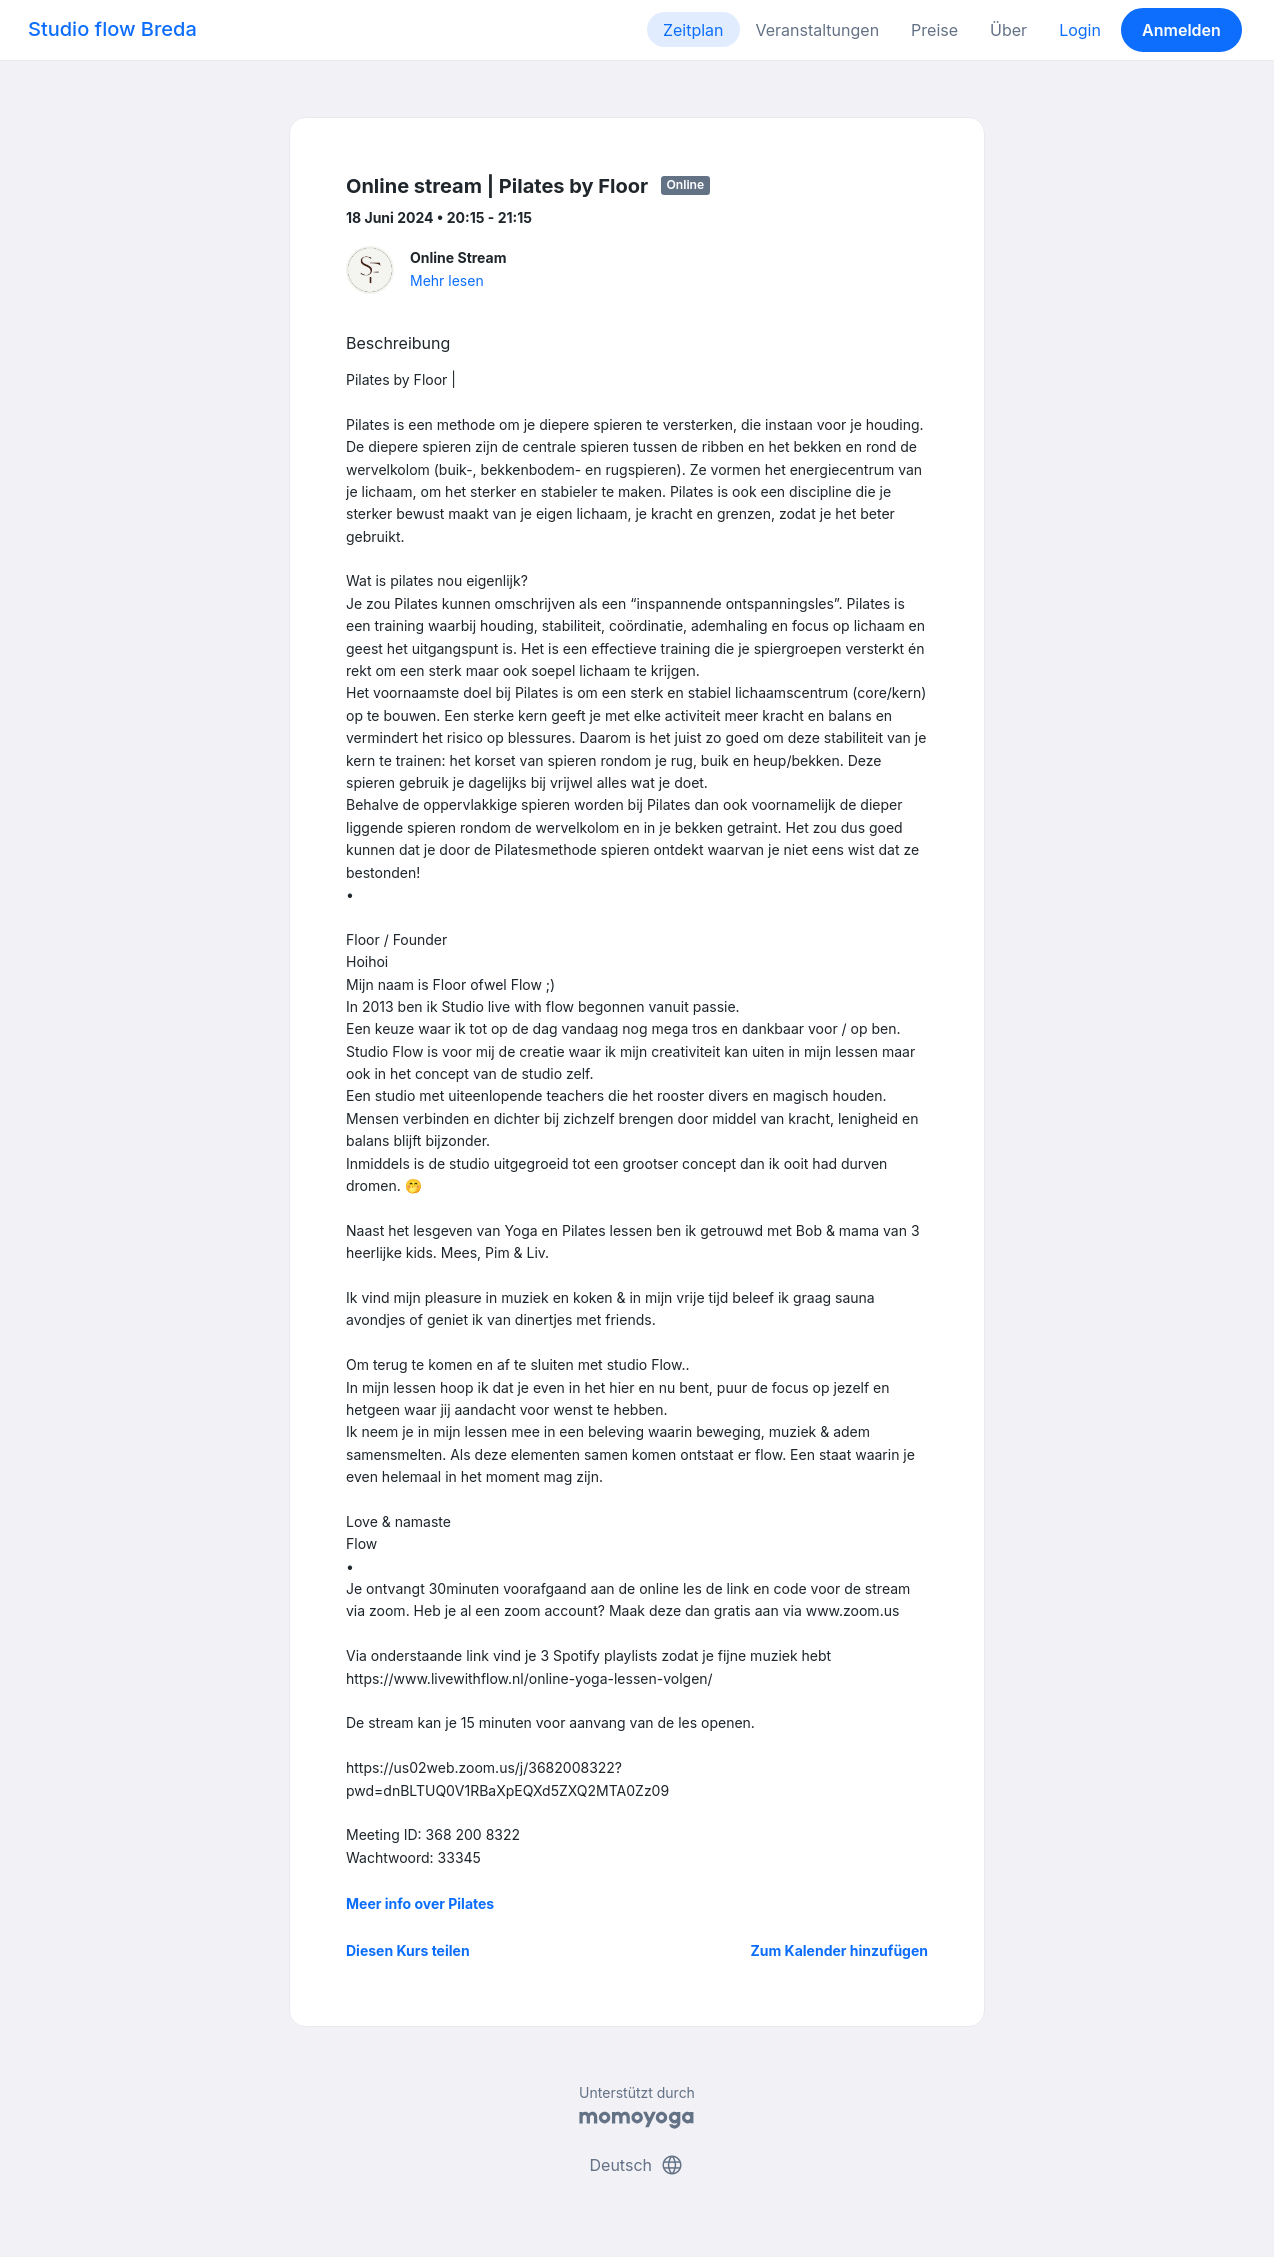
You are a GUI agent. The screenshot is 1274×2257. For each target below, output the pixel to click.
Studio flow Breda (112, 29)
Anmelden (1181, 30)
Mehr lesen (447, 280)
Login (1080, 30)
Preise (934, 30)
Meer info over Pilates (420, 1903)
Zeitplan (693, 30)
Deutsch (637, 2165)
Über (1008, 30)
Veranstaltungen (818, 30)
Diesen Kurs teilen (408, 1950)
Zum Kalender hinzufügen (839, 1950)
